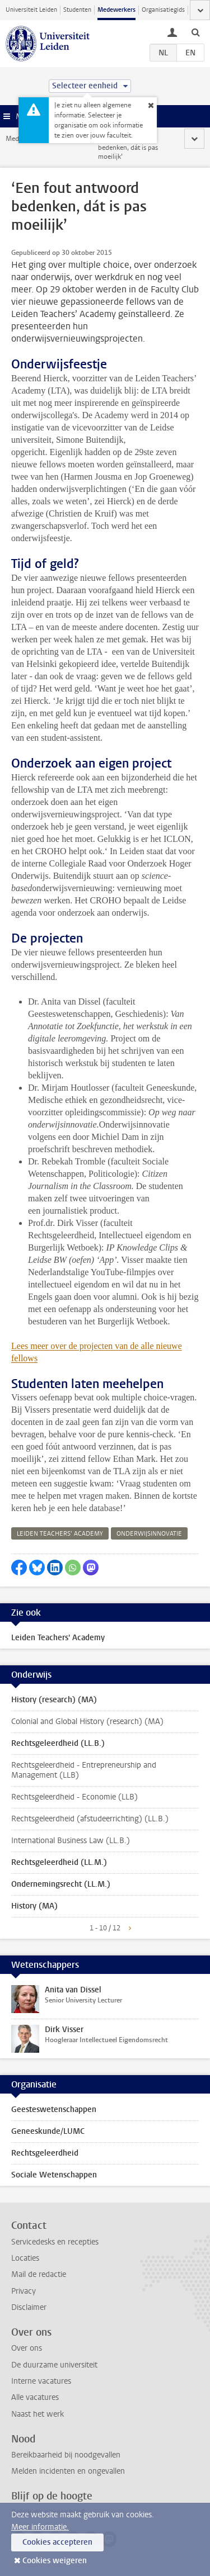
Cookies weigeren (54, 2560)
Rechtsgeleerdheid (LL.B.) (58, 1743)
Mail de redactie (38, 2274)
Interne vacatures (41, 2381)
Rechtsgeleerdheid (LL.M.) (59, 1862)
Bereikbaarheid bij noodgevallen (65, 2455)
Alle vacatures (35, 2397)
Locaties (25, 2258)
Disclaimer (28, 2307)
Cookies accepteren (57, 2542)
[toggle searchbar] (195, 32)
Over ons (26, 2348)
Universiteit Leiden (31, 10)
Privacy (23, 2291)
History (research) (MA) (54, 1699)
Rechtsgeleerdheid (44, 2153)
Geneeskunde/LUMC (48, 2131)
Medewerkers (116, 10)
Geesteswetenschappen (53, 2109)
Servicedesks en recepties (55, 2242)
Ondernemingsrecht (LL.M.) (60, 1884)
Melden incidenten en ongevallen (68, 2471)
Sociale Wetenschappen (54, 2175)
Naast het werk (37, 2414)
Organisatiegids (163, 10)
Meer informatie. (40, 2527)
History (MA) (34, 1906)
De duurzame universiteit (54, 2365)
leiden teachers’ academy (60, 1534)
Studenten (77, 10)
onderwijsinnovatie (149, 1534)
